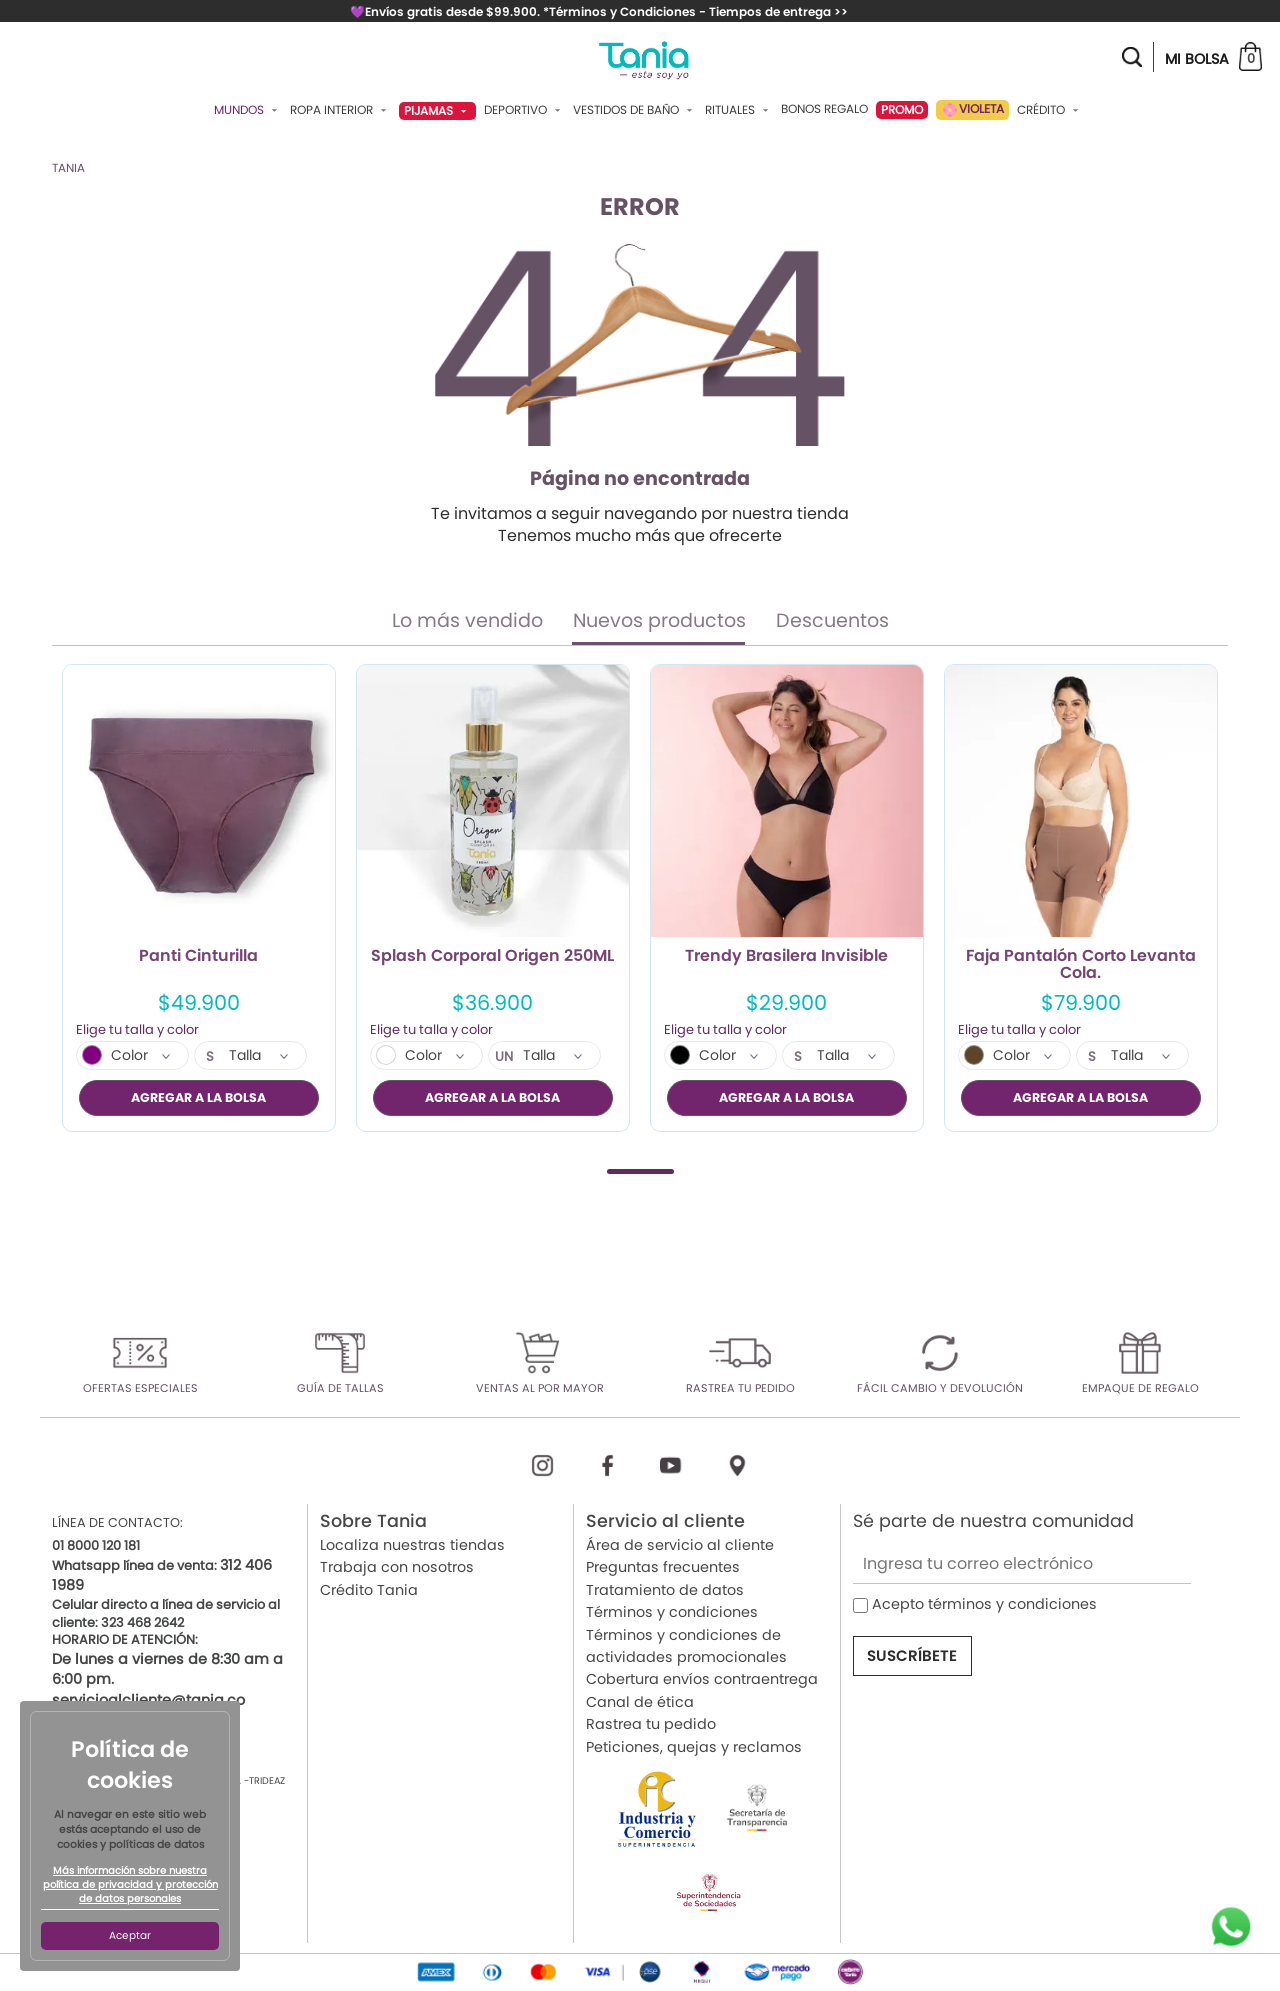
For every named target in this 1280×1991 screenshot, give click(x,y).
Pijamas (437, 110)
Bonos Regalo (824, 109)
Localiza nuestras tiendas (412, 1545)
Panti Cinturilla (198, 957)
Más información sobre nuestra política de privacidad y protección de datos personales (130, 1885)
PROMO (902, 109)
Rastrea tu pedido (651, 1724)
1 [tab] (640, 1170)
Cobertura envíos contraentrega (702, 1679)
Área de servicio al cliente (680, 1545)
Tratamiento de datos (665, 1589)
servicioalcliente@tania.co (148, 1699)
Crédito (1050, 110)
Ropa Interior (340, 110)
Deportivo (524, 110)
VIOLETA (972, 109)
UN (504, 1057)
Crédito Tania (369, 1589)
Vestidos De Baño (635, 110)
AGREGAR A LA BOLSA (198, 1097)
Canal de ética (640, 1701)
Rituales (739, 110)
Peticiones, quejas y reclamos (694, 1746)
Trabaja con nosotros (397, 1567)
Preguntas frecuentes (663, 1567)
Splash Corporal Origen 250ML (492, 957)
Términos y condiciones (672, 1612)
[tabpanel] (199, 898)
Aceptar (130, 1935)
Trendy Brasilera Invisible (786, 957)
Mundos (248, 110)
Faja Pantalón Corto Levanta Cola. (1081, 965)
